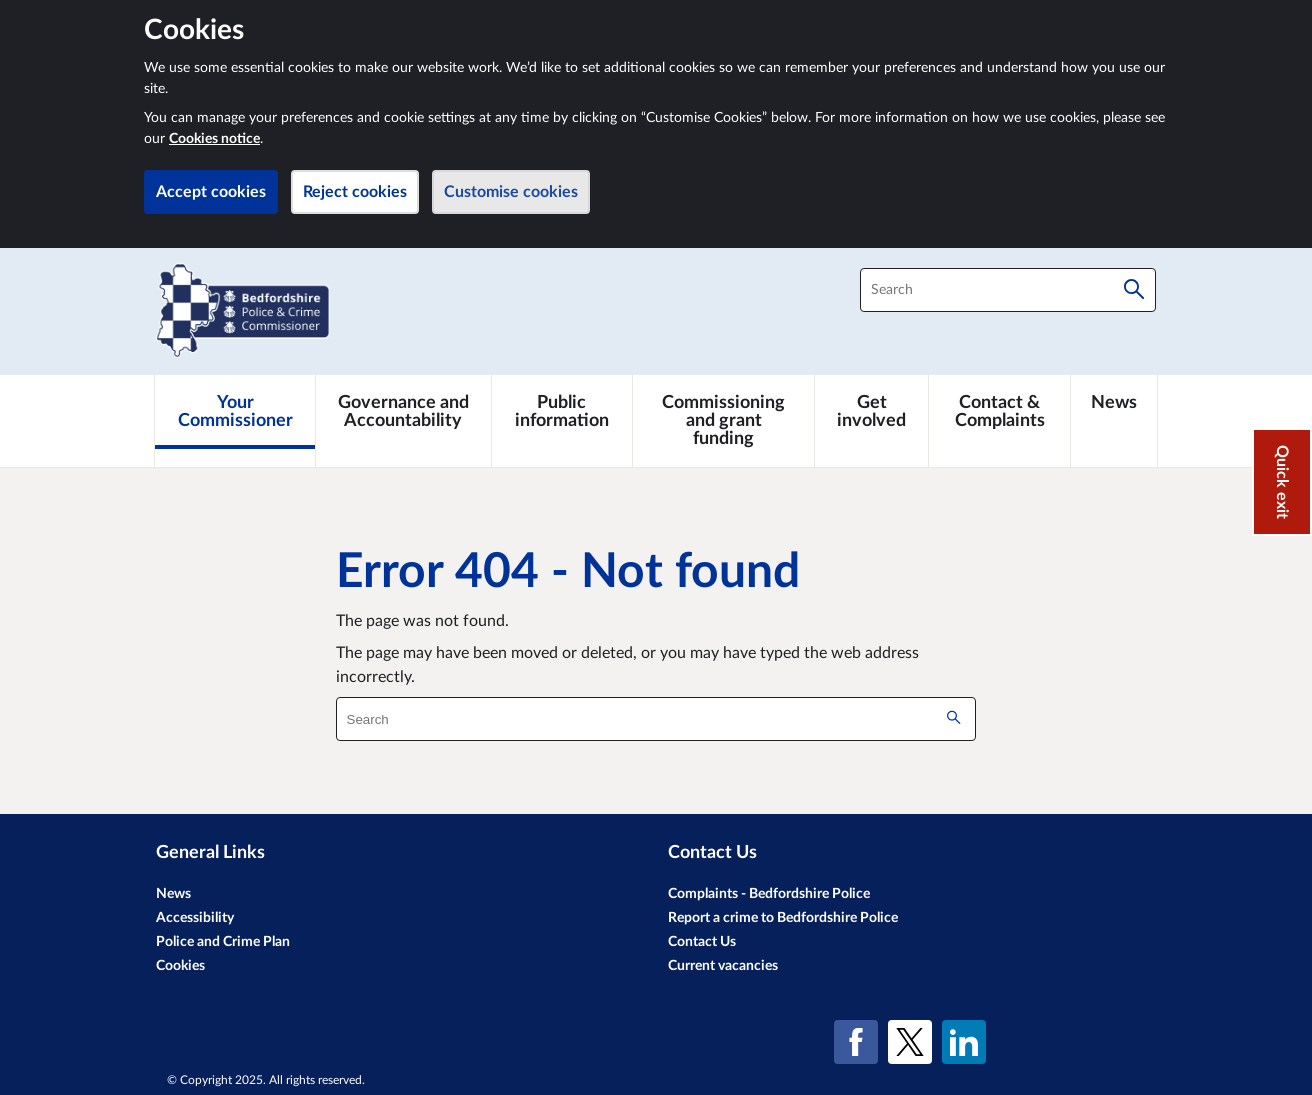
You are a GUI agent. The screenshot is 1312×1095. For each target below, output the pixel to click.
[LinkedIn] (964, 1042)
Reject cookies (355, 192)
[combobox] (1008, 290)
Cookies (180, 966)
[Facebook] (856, 1042)
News (173, 894)
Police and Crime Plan (223, 942)
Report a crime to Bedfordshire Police (783, 918)
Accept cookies (211, 192)
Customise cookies (511, 192)
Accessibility (195, 918)
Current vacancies (723, 966)
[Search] (1134, 290)
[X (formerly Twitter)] (910, 1042)
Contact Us (702, 942)
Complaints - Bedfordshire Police (769, 894)
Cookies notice (214, 139)
